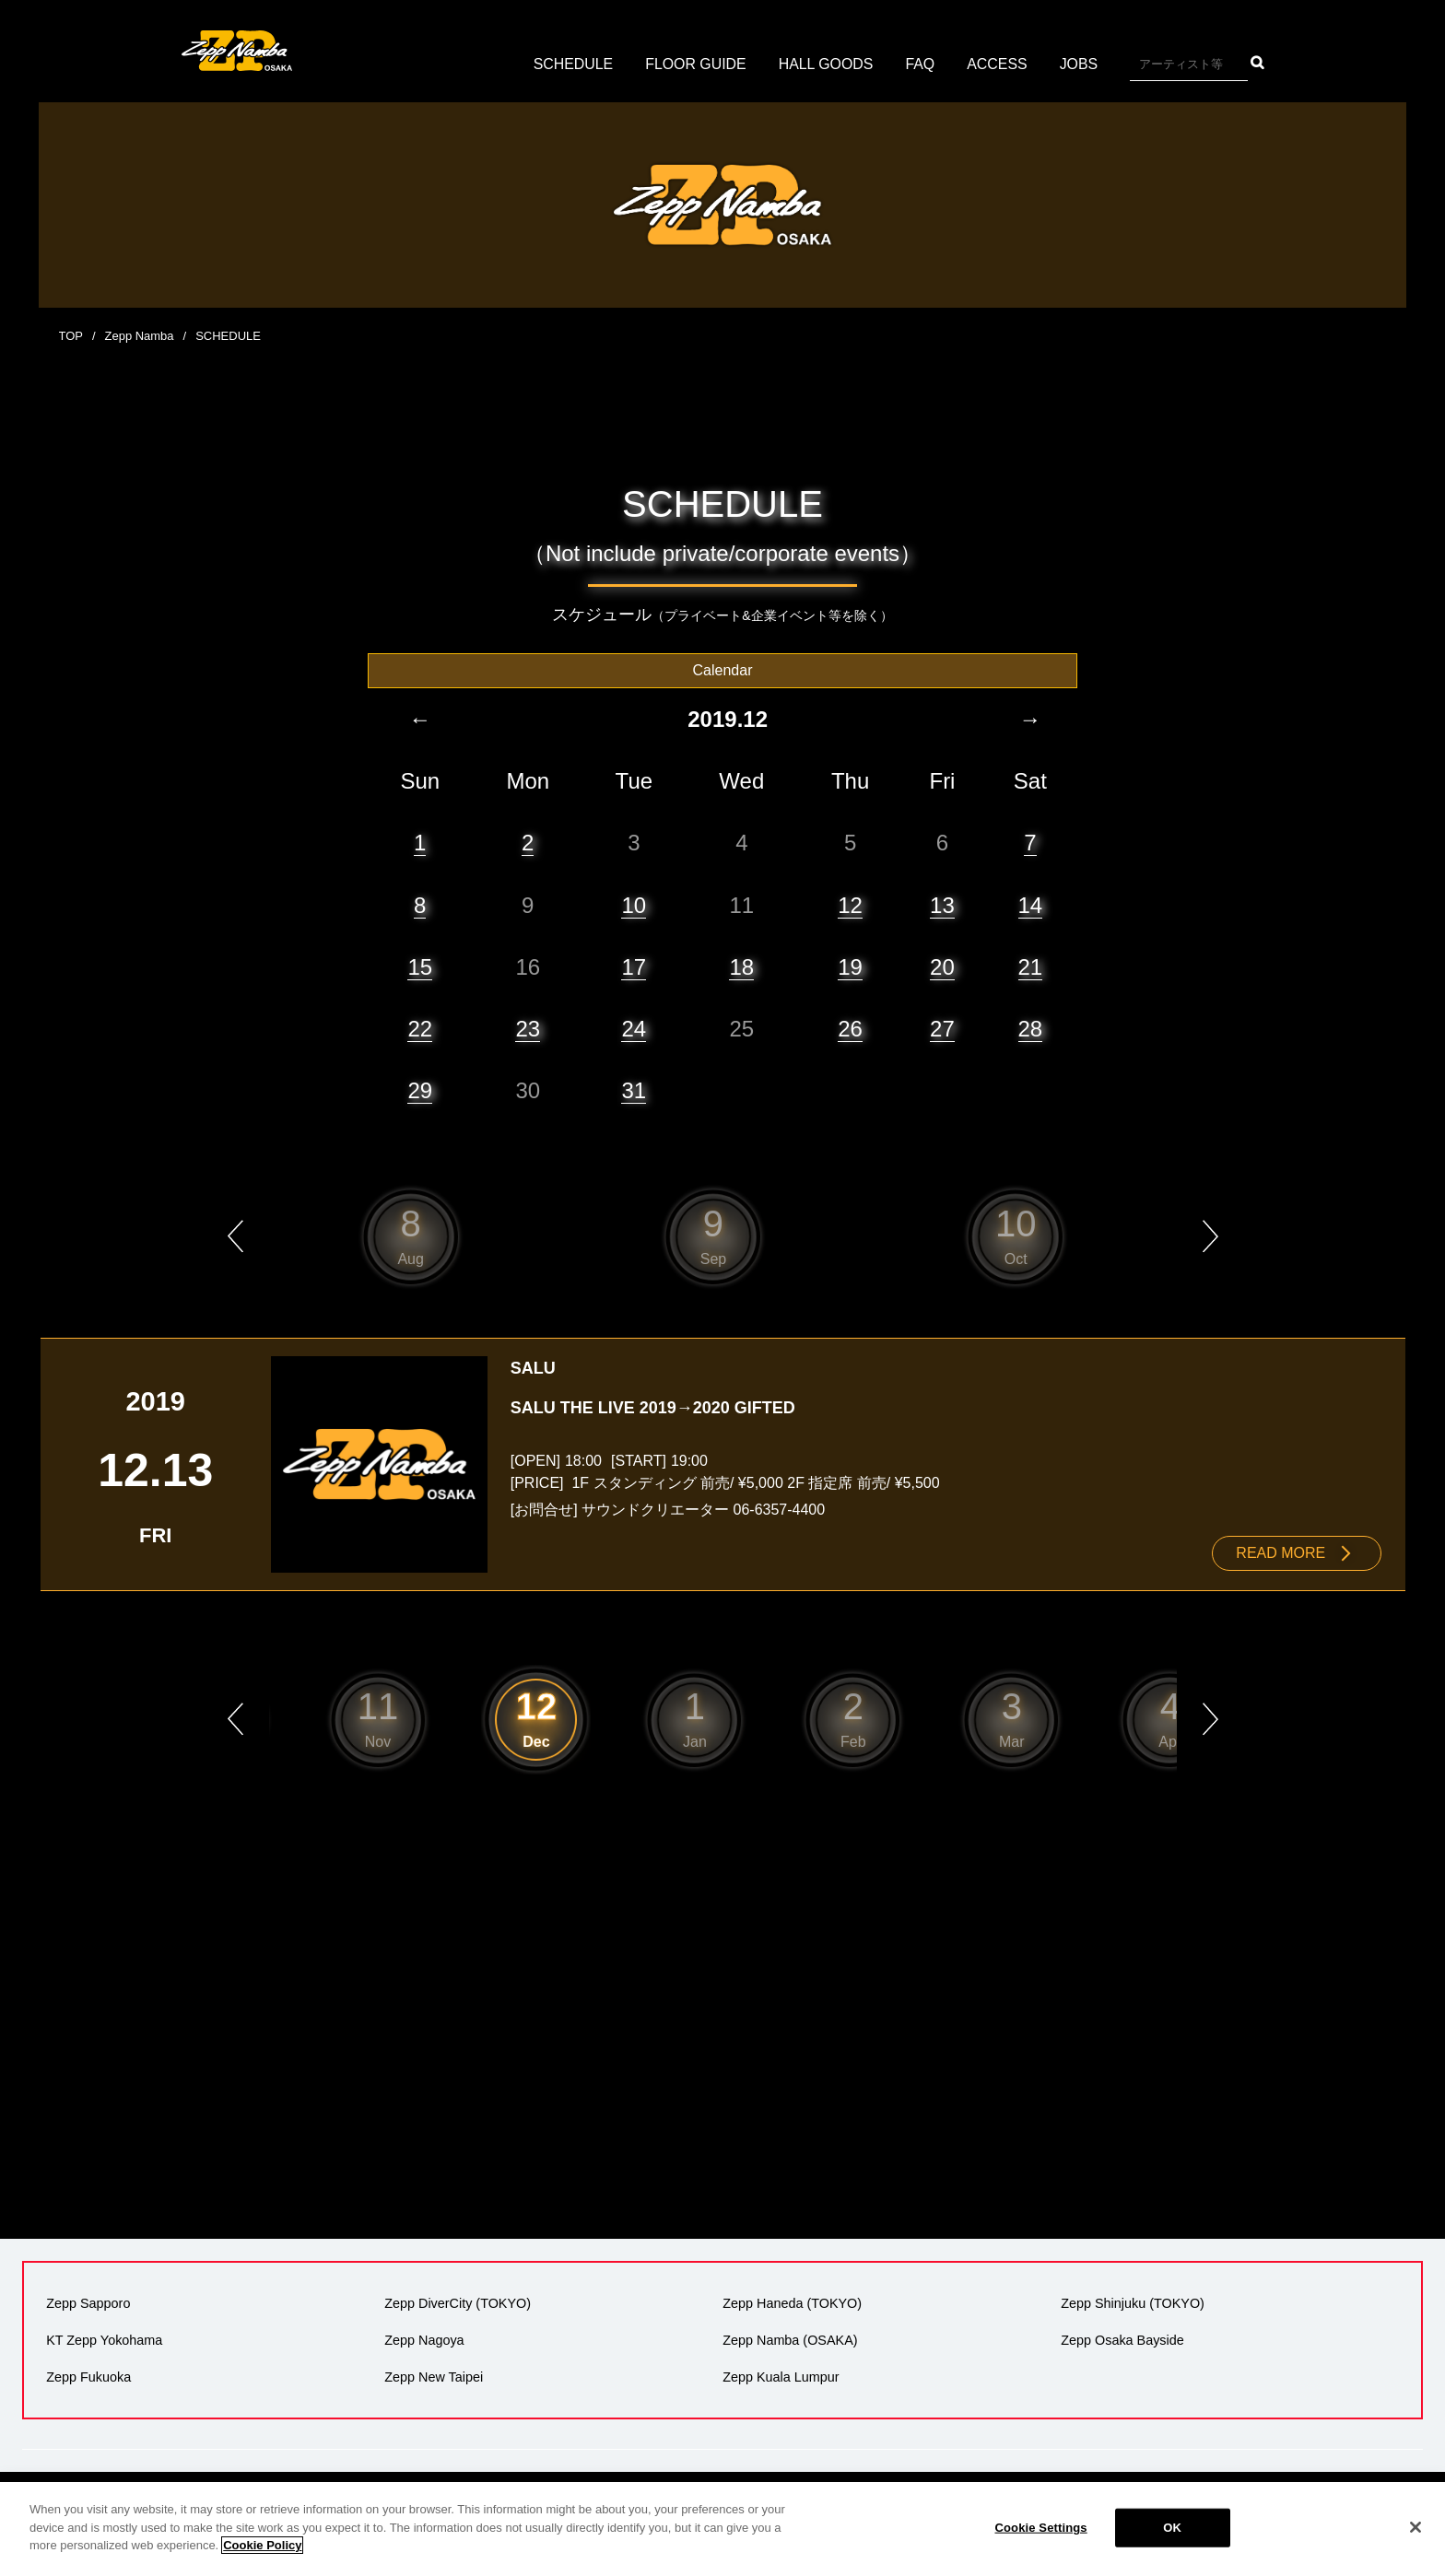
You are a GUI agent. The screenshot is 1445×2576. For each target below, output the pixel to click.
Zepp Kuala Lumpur (780, 2376)
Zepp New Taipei (433, 2376)
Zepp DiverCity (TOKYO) (457, 2302)
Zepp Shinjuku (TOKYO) (1132, 2302)
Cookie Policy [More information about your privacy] (262, 2545)
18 (741, 966)
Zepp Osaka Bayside (1122, 2339)
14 (1030, 904)
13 (942, 904)
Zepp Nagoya (424, 2339)
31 (633, 1089)
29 (419, 1089)
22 (419, 1027)
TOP (71, 336)
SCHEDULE (572, 64)
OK (1172, 2528)
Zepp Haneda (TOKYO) (792, 2302)
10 (633, 904)
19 (850, 966)
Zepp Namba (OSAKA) (789, 2339)
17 (633, 966)
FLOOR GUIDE (695, 64)
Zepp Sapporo (88, 2302)
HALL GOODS (826, 64)
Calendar (723, 669)
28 (1030, 1027)
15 (419, 966)
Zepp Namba (139, 336)
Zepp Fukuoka (88, 2376)
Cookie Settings (1041, 2528)
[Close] (1415, 2527)
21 (1030, 966)
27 (942, 1027)
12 (850, 904)
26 (850, 1027)
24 (633, 1027)
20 (942, 966)
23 (527, 1027)
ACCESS (998, 64)
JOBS (1080, 64)
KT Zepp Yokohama (104, 2339)
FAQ (920, 64)
